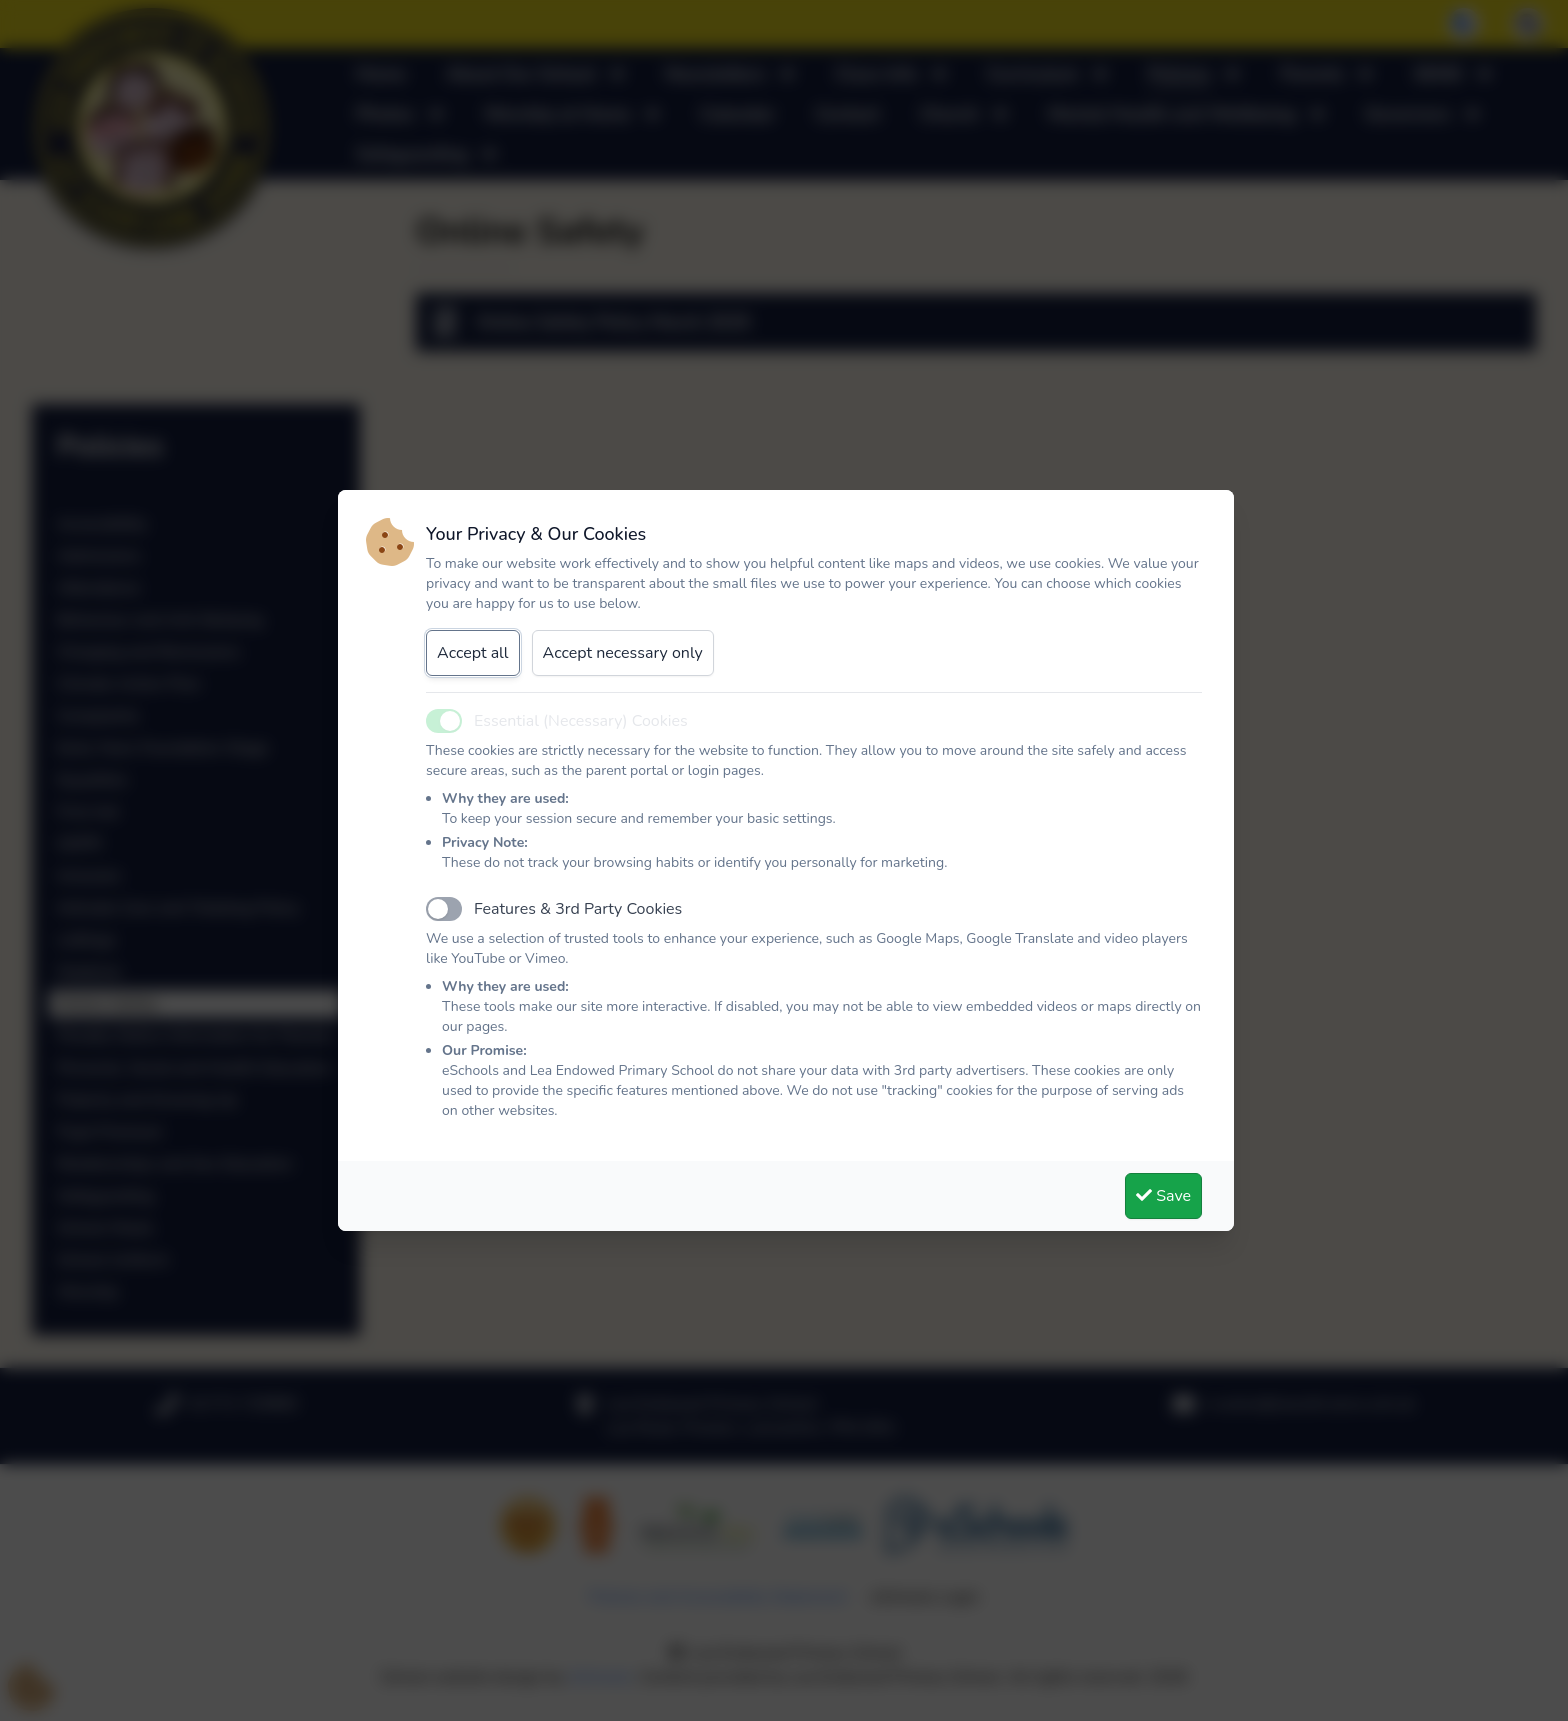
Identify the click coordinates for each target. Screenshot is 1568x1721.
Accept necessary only (623, 653)
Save (1163, 1196)
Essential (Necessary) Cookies (581, 721)
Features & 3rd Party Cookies (578, 909)
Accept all (473, 653)
